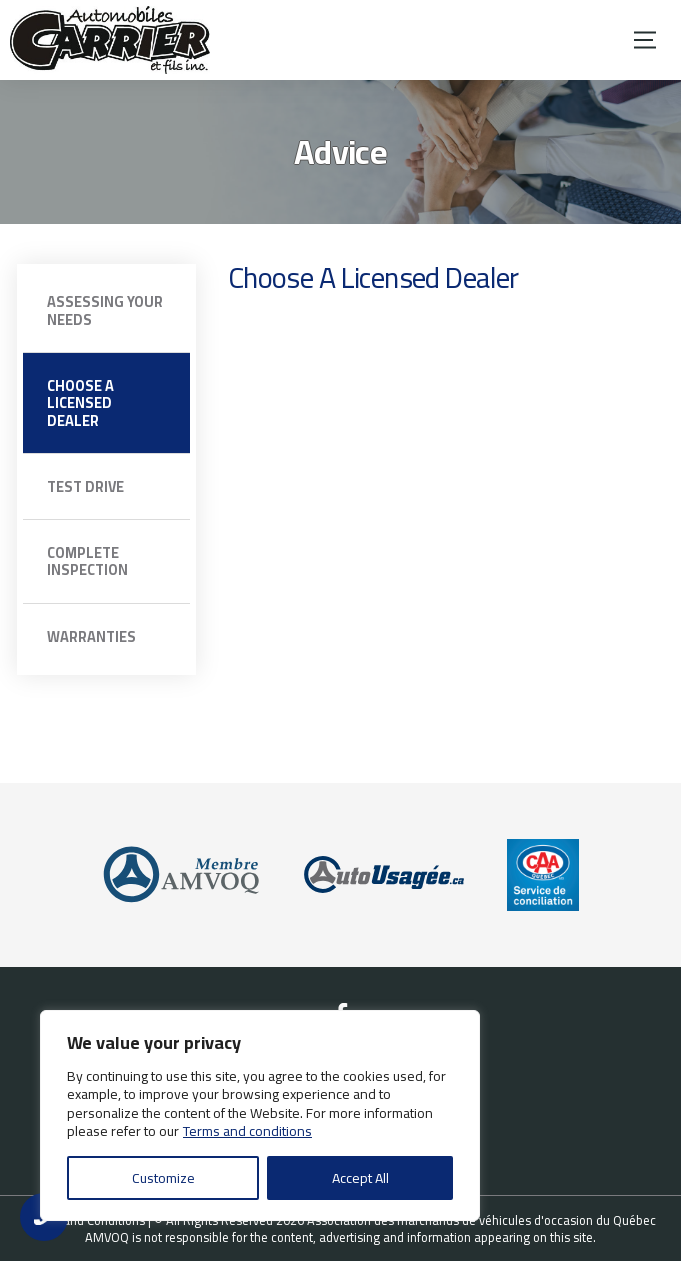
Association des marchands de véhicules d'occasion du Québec (481, 1220)
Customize (163, 1178)
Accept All (360, 1178)
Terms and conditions (247, 1131)
